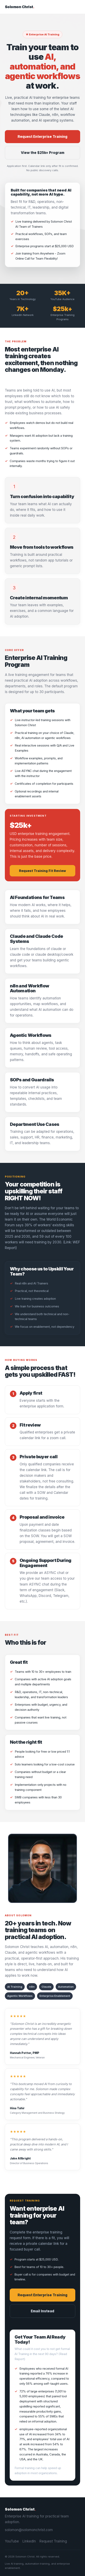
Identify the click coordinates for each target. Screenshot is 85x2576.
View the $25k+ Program (42, 153)
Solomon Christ (19, 7)
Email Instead (42, 2311)
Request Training (53, 2541)
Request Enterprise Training (42, 137)
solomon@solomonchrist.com (29, 2530)
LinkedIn (29, 2541)
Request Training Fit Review (42, 871)
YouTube (12, 2541)
